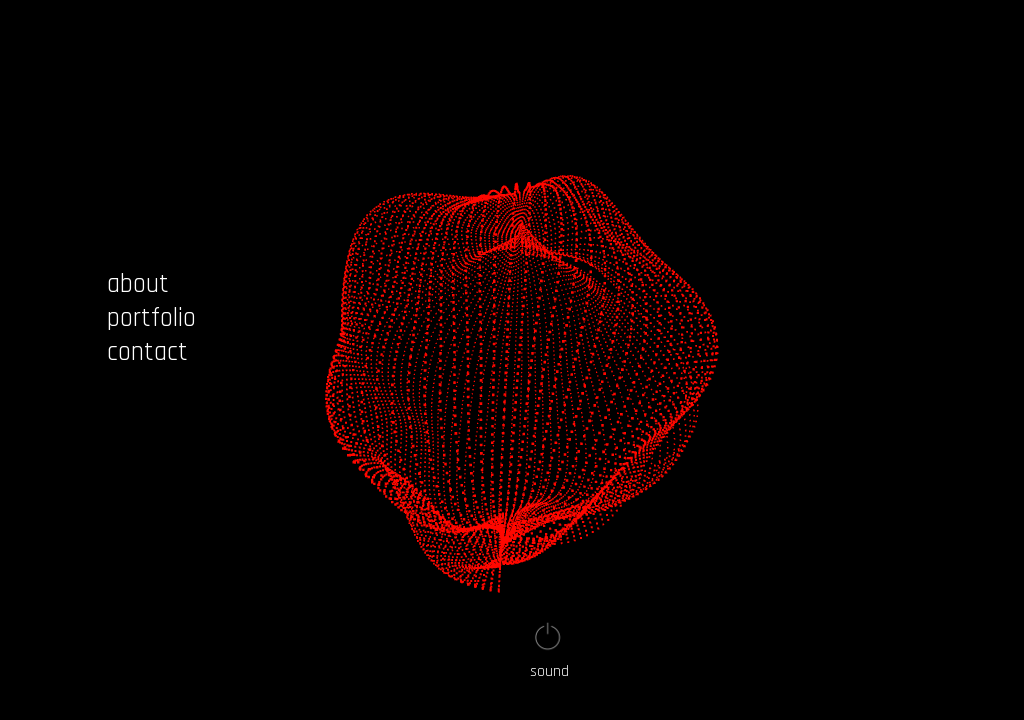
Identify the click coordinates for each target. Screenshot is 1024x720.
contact (147, 352)
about (138, 284)
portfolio (151, 318)
